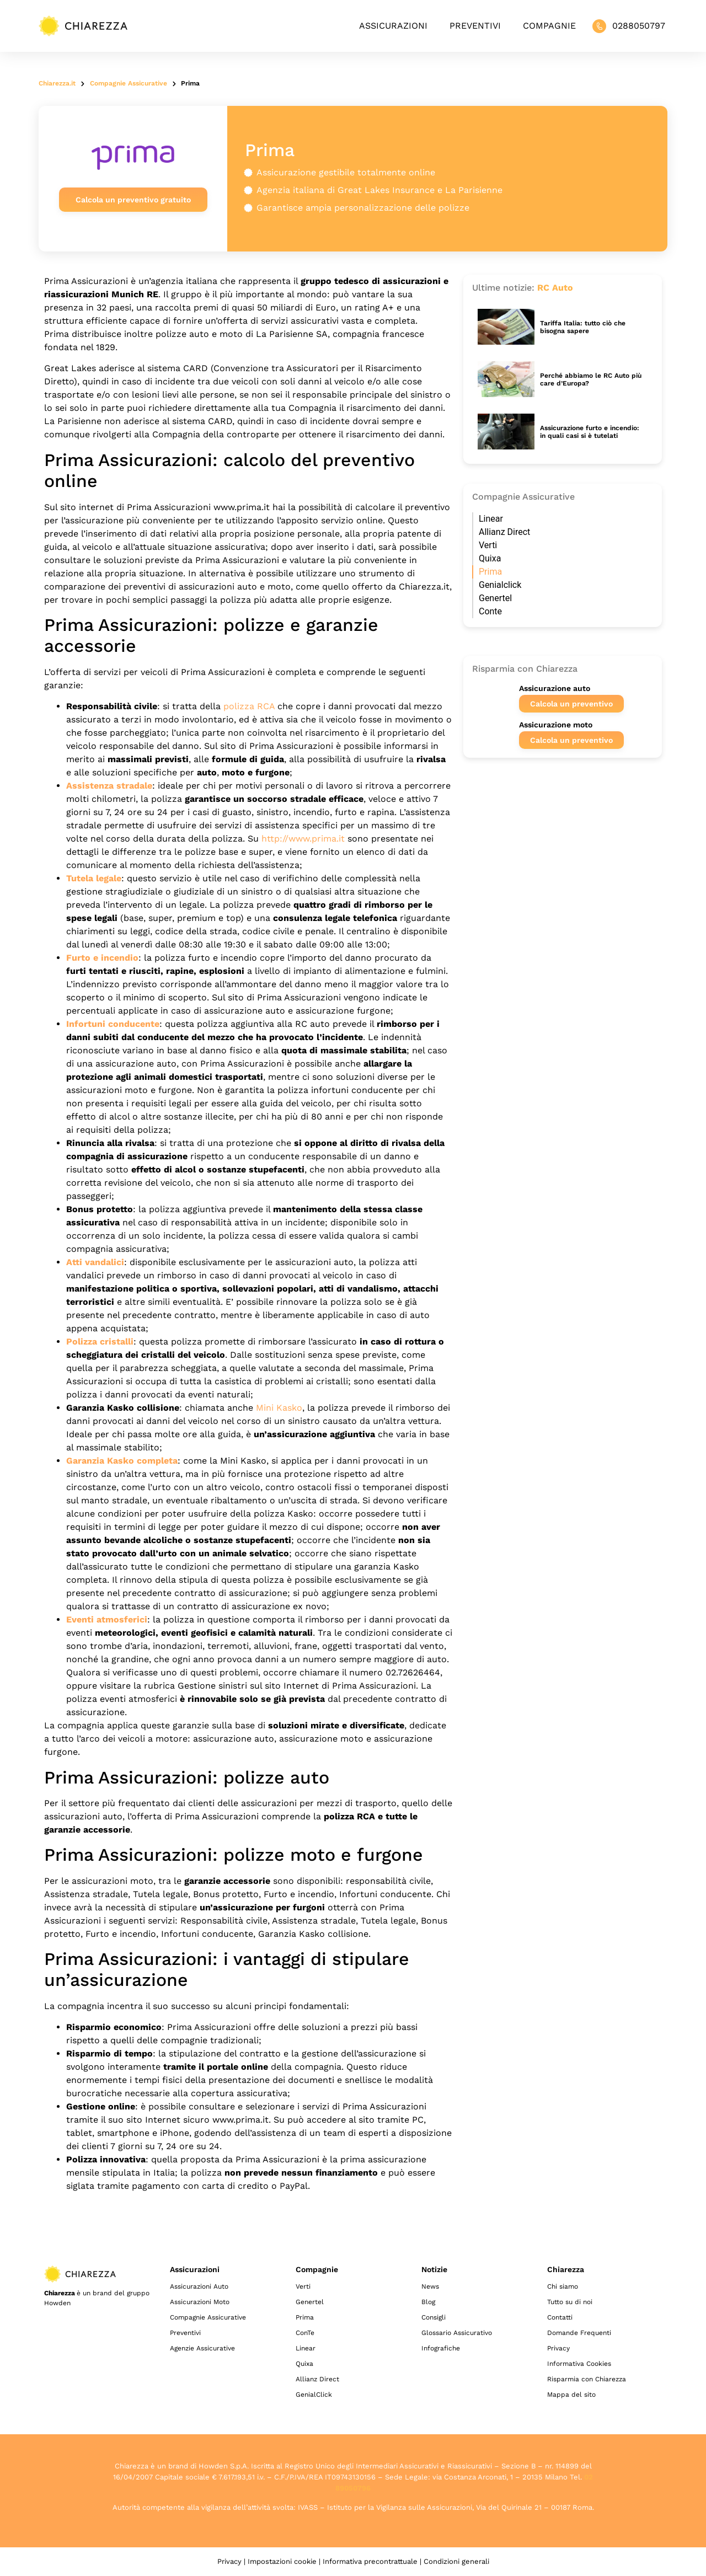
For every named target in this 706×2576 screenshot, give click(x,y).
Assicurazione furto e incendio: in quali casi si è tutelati (589, 432)
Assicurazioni (393, 25)
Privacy (558, 2348)
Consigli (433, 2317)
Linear (491, 518)
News (430, 2286)
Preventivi (475, 25)
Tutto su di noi (569, 2302)
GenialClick (314, 2394)
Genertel (495, 598)
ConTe (305, 2333)
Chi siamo (562, 2286)
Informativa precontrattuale (370, 2561)
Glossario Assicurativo (456, 2333)
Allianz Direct (504, 532)
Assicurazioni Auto (199, 2286)
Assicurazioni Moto (199, 2302)
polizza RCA (249, 706)
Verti (488, 545)
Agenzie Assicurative (202, 2348)
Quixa (490, 558)
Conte (490, 611)
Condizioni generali (456, 2561)
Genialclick (500, 585)
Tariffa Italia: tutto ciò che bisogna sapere (582, 327)
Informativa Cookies (579, 2364)
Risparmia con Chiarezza (586, 2379)
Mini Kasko (279, 1407)
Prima (490, 571)
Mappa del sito (571, 2394)
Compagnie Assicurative (208, 2317)
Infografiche (440, 2348)
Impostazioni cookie (282, 2561)
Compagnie (549, 25)
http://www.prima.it (303, 838)
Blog (428, 2302)
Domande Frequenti (579, 2333)
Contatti (560, 2317)
